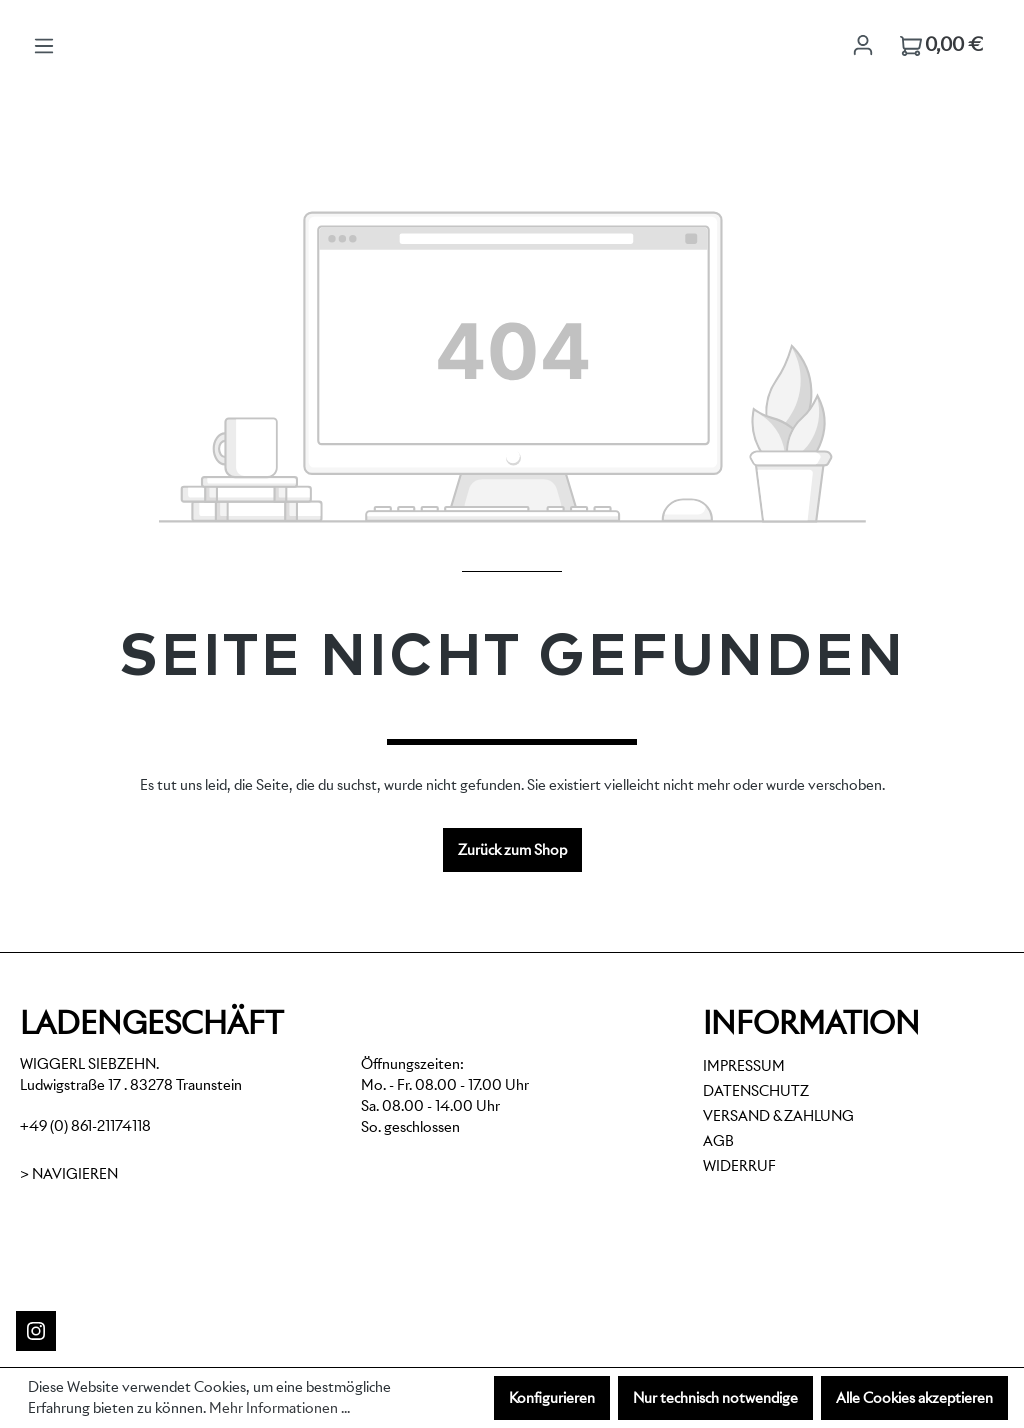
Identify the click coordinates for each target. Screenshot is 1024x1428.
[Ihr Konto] (863, 45)
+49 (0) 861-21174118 (85, 1126)
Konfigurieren (552, 1398)
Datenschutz (756, 1091)
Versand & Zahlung (778, 1116)
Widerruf (739, 1166)
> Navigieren (69, 1174)
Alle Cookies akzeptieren (914, 1398)
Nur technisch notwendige (715, 1398)
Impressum (744, 1066)
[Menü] (44, 46)
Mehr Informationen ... (279, 1408)
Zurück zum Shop (512, 850)
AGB (718, 1141)
